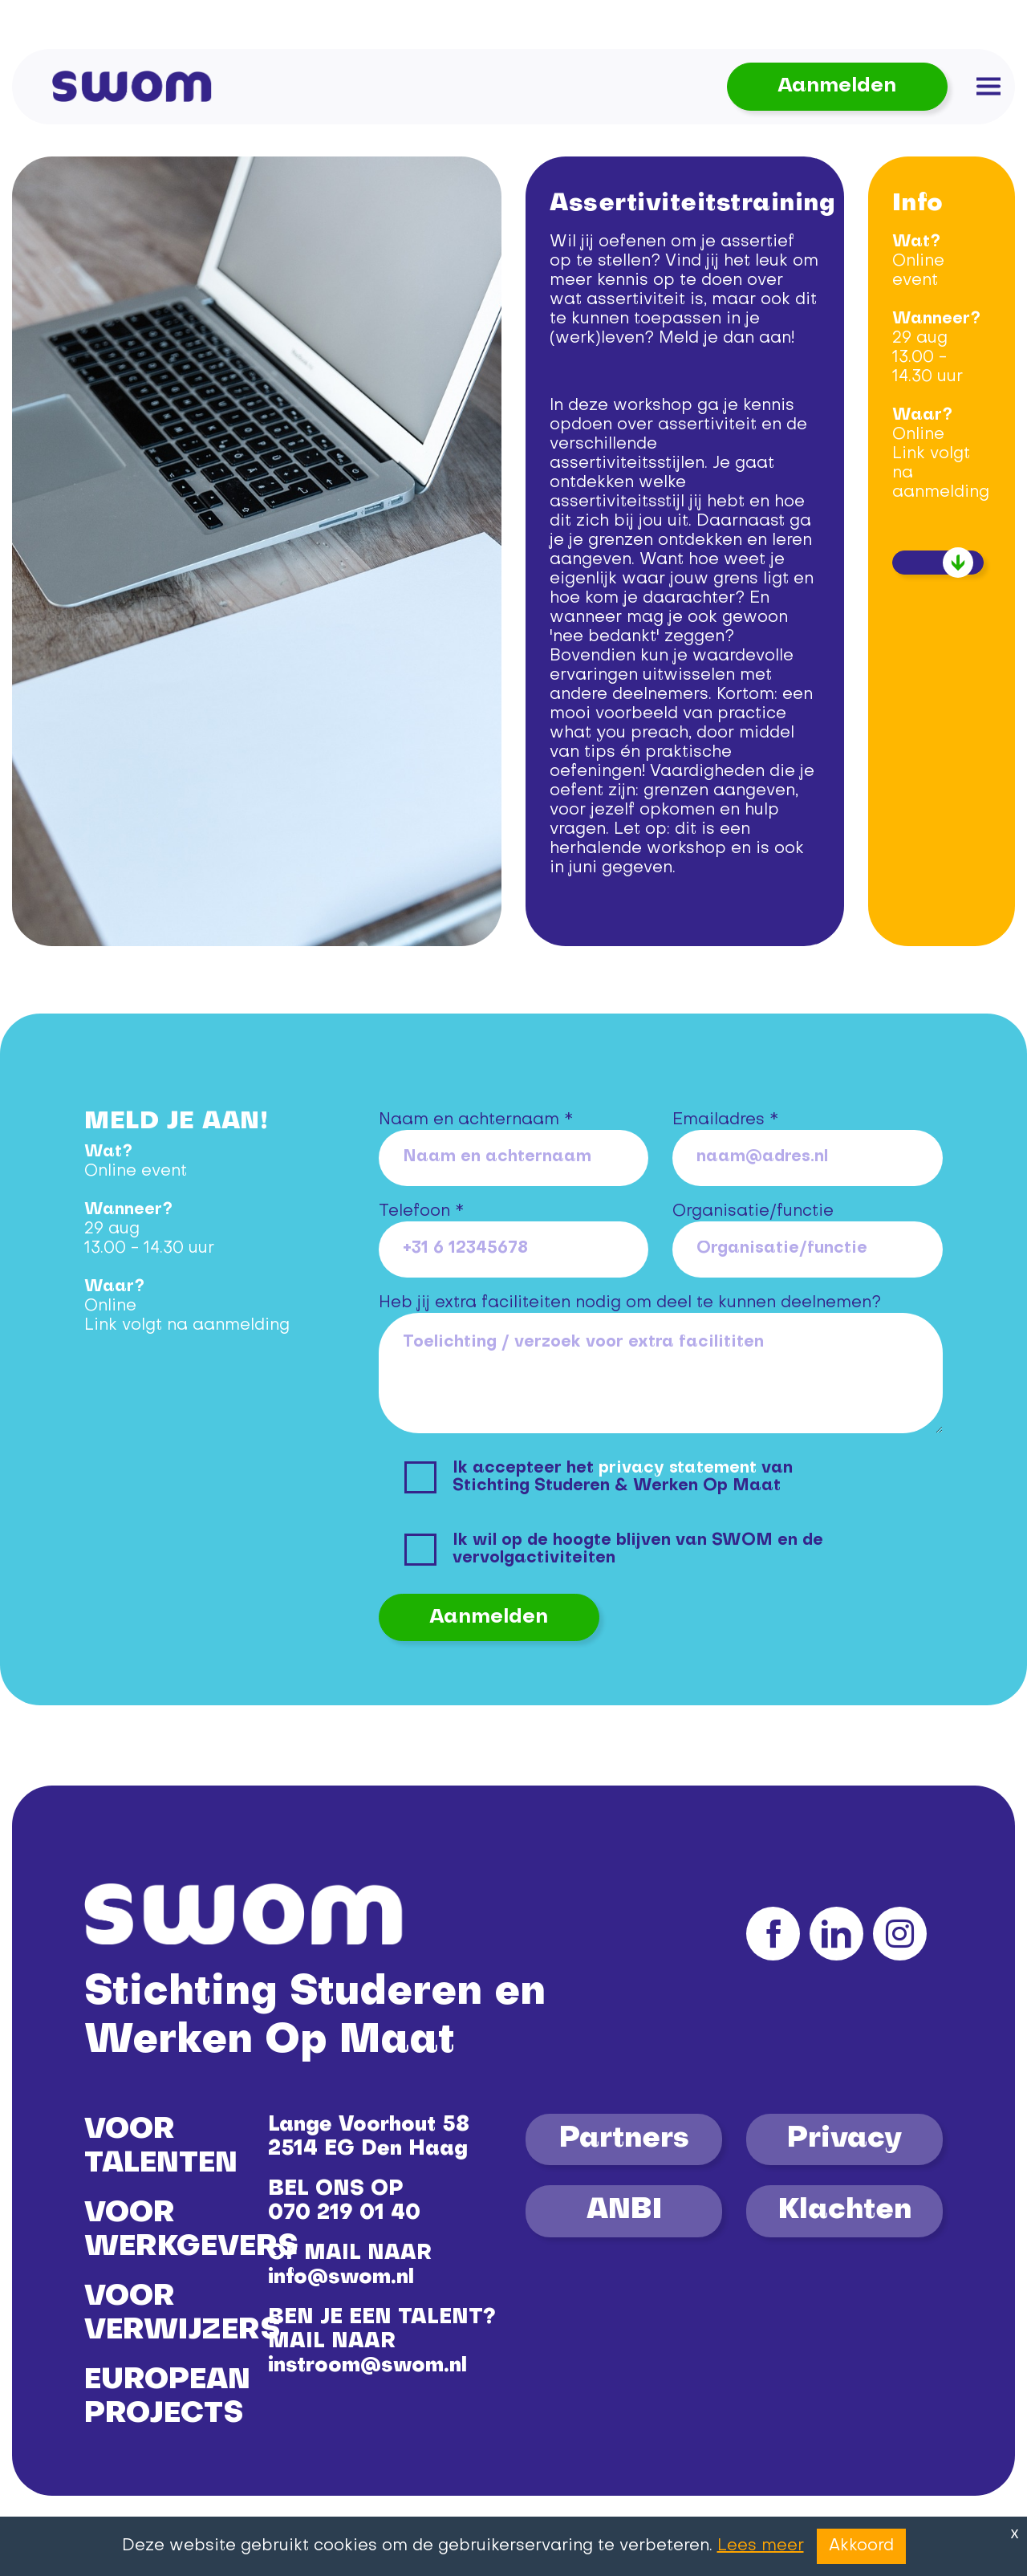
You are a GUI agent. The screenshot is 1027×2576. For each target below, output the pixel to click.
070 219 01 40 (344, 2214)
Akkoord (861, 2546)
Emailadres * (725, 1120)
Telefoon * (421, 1212)
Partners (624, 2139)
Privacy (844, 2139)
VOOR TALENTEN (160, 2147)
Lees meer (760, 2546)
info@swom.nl (341, 2278)
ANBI (624, 2211)
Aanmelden (836, 86)
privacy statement (678, 1469)
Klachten (844, 2211)
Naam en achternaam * (476, 1120)
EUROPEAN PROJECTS (167, 2397)
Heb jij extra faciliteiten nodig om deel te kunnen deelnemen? (630, 1303)
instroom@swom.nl (367, 2366)
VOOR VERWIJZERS (182, 2314)
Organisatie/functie (753, 1212)
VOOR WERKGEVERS (191, 2230)
